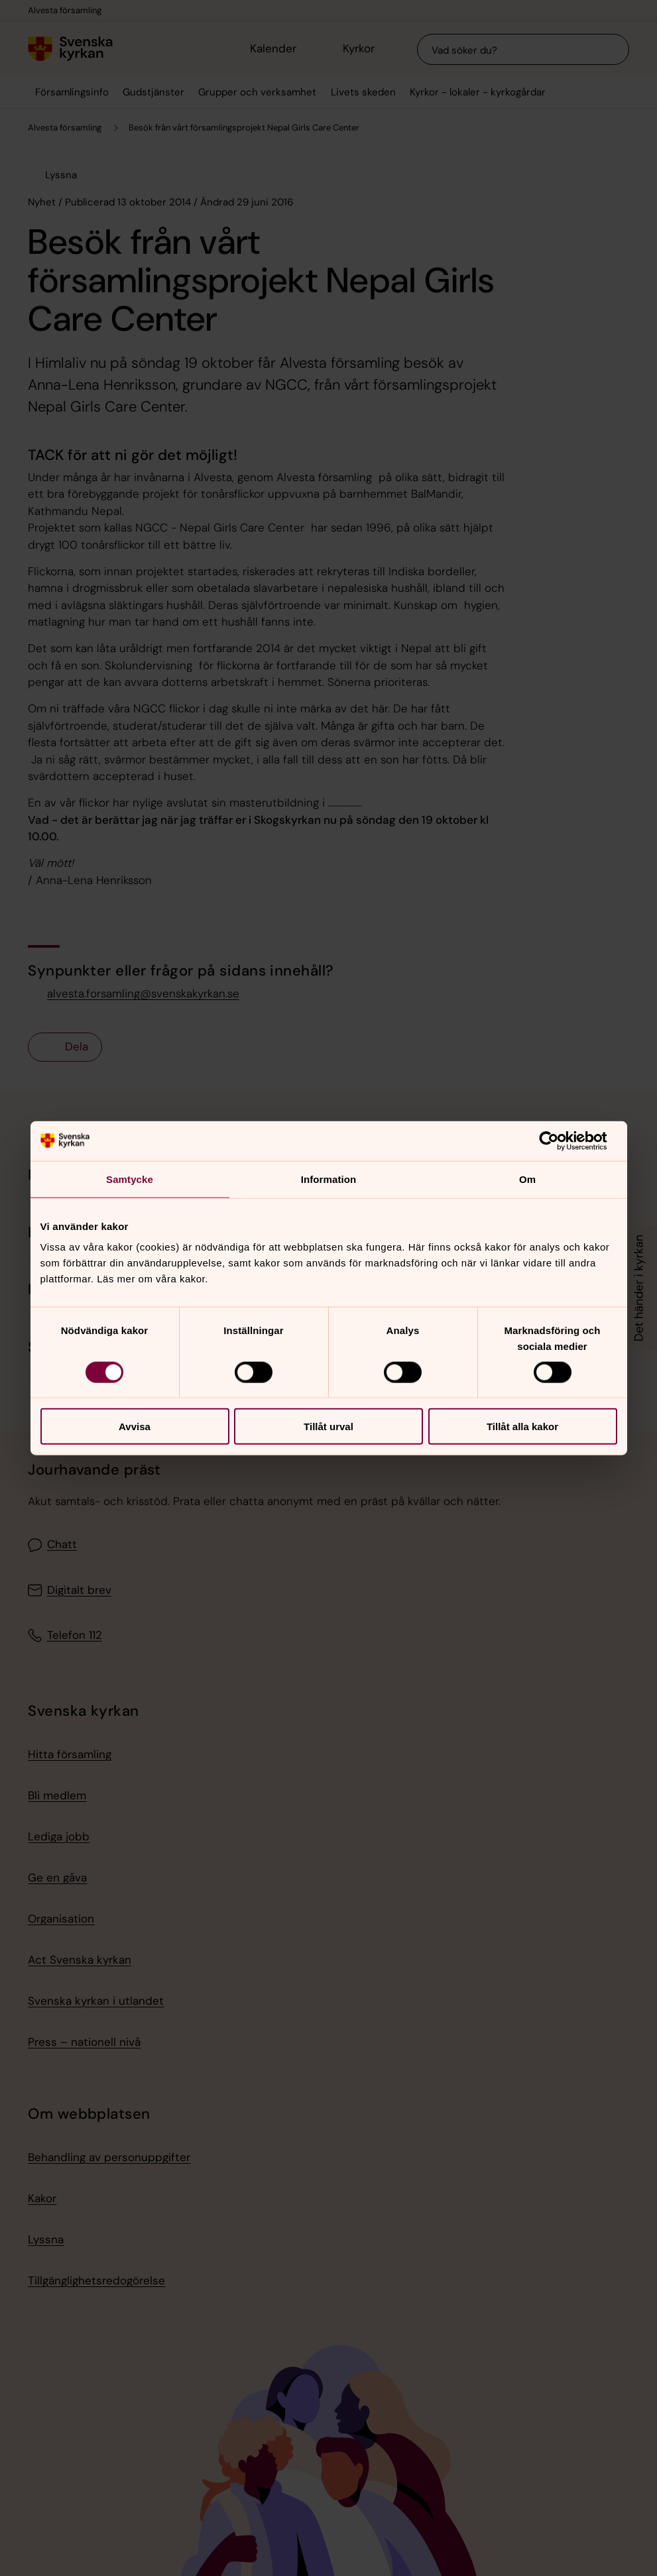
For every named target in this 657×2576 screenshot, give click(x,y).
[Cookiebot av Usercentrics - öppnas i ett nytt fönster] (559, 1140)
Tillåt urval (328, 1426)
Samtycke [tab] (129, 1178)
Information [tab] (329, 1178)
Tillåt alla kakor (522, 1426)
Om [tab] (527, 1178)
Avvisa (134, 1426)
